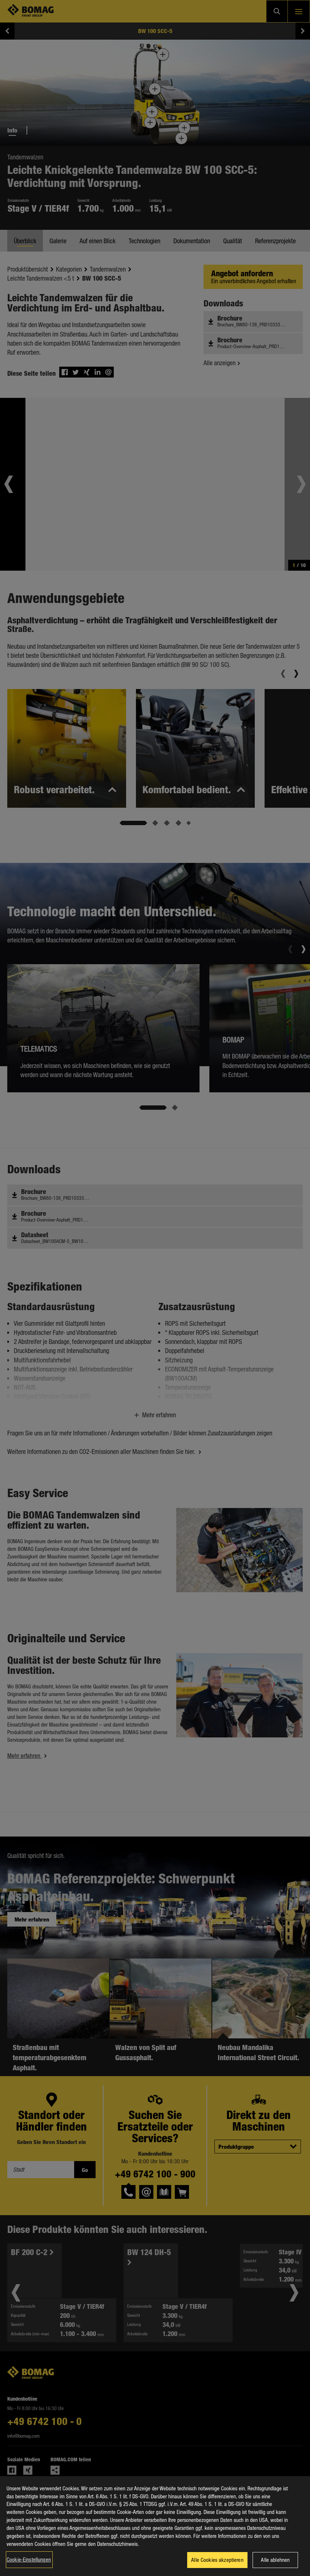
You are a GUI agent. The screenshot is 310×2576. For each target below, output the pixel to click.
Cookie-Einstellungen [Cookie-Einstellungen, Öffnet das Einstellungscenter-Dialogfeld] (29, 2559)
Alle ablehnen (275, 2559)
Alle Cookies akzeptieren (217, 2559)
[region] (155, 2526)
